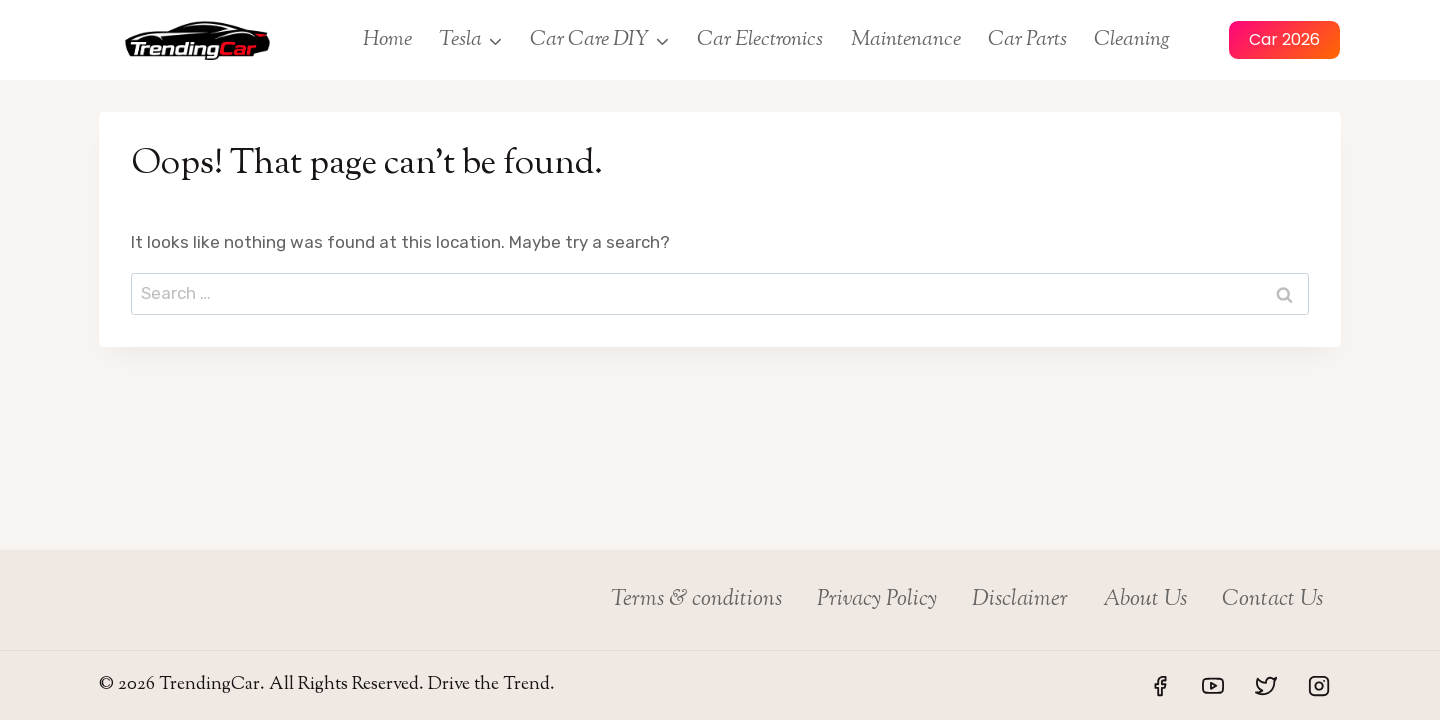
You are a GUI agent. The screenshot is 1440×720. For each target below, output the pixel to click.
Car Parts (1027, 40)
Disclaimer (1020, 600)
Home (387, 40)
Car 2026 (1284, 39)
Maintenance (906, 40)
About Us (1145, 600)
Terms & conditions (696, 600)
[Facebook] (1160, 686)
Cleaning (1132, 40)
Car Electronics (760, 40)
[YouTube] (1213, 686)
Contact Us (1272, 600)
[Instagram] (1319, 686)
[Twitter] (1266, 686)
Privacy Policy (877, 600)
